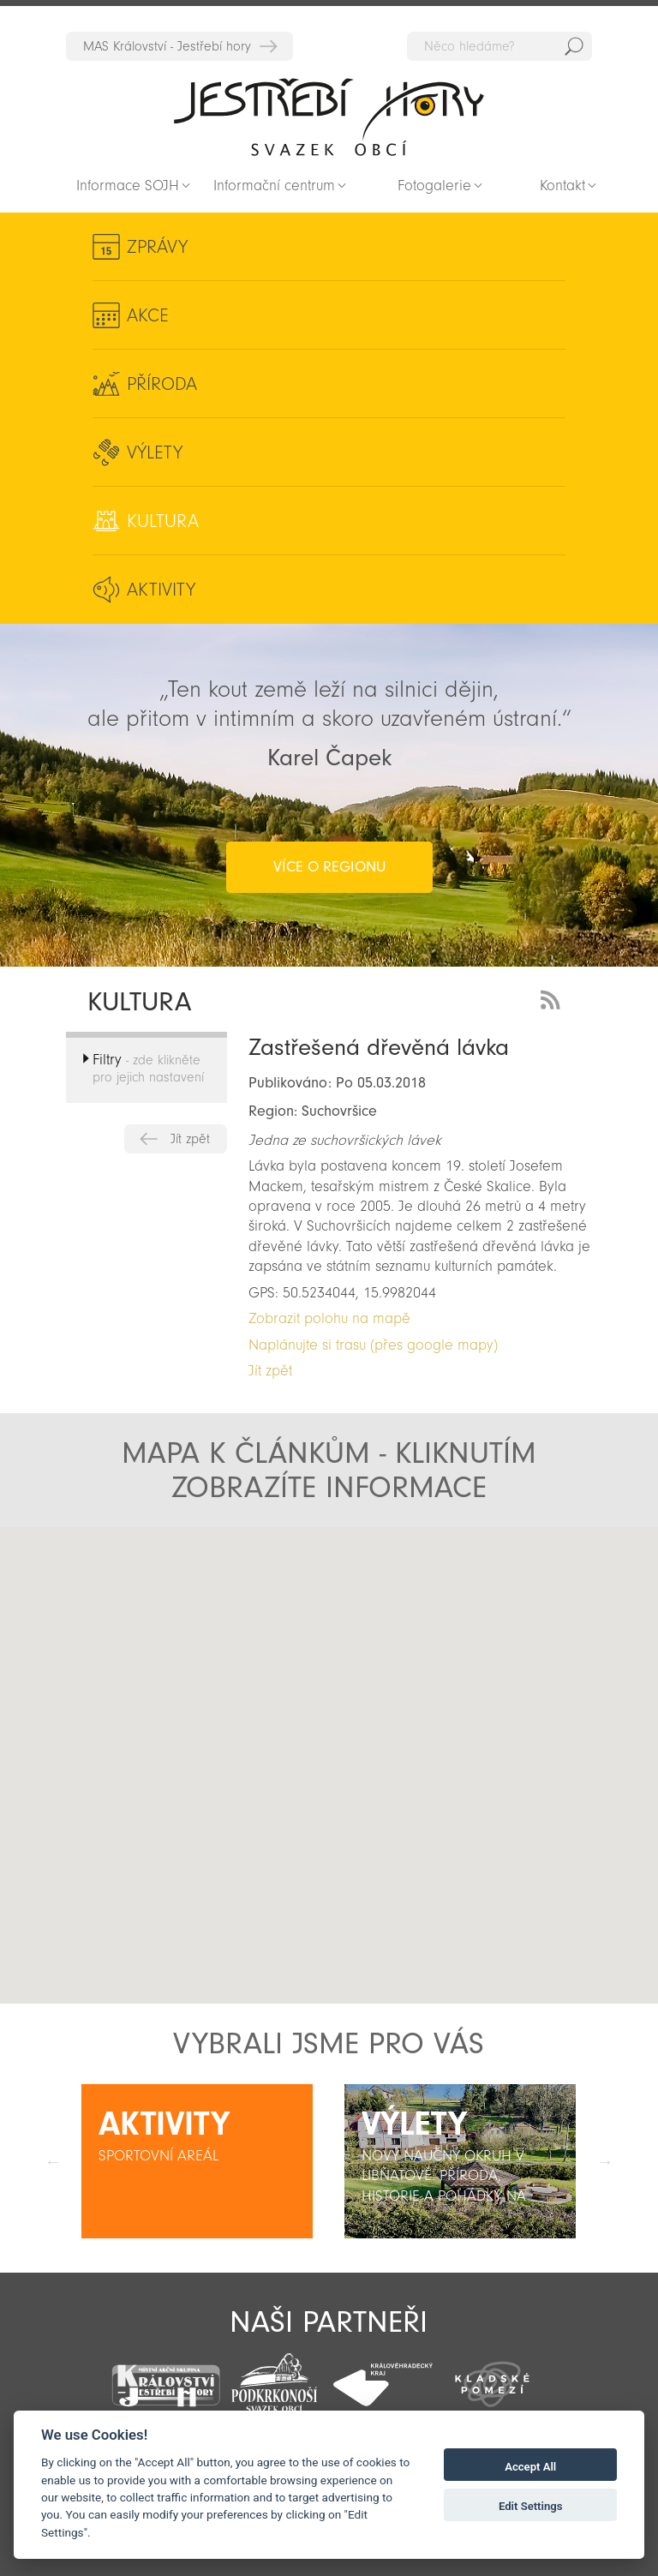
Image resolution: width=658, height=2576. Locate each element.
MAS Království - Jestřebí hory (167, 46)
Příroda (162, 384)
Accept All (530, 2466)
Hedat (574, 46)
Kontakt (562, 186)
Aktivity (161, 589)
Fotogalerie (434, 186)
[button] (324, 1797)
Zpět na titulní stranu (329, 117)
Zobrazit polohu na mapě (329, 1318)
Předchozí (53, 2161)
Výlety (154, 452)
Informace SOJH (127, 186)
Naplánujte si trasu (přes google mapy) (373, 1345)
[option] (197, 2161)
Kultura (163, 521)
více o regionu (329, 867)
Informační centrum (274, 186)
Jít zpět (190, 1139)
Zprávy (157, 247)
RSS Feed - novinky (553, 997)
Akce (148, 315)
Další (604, 2161)
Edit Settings (531, 2506)
